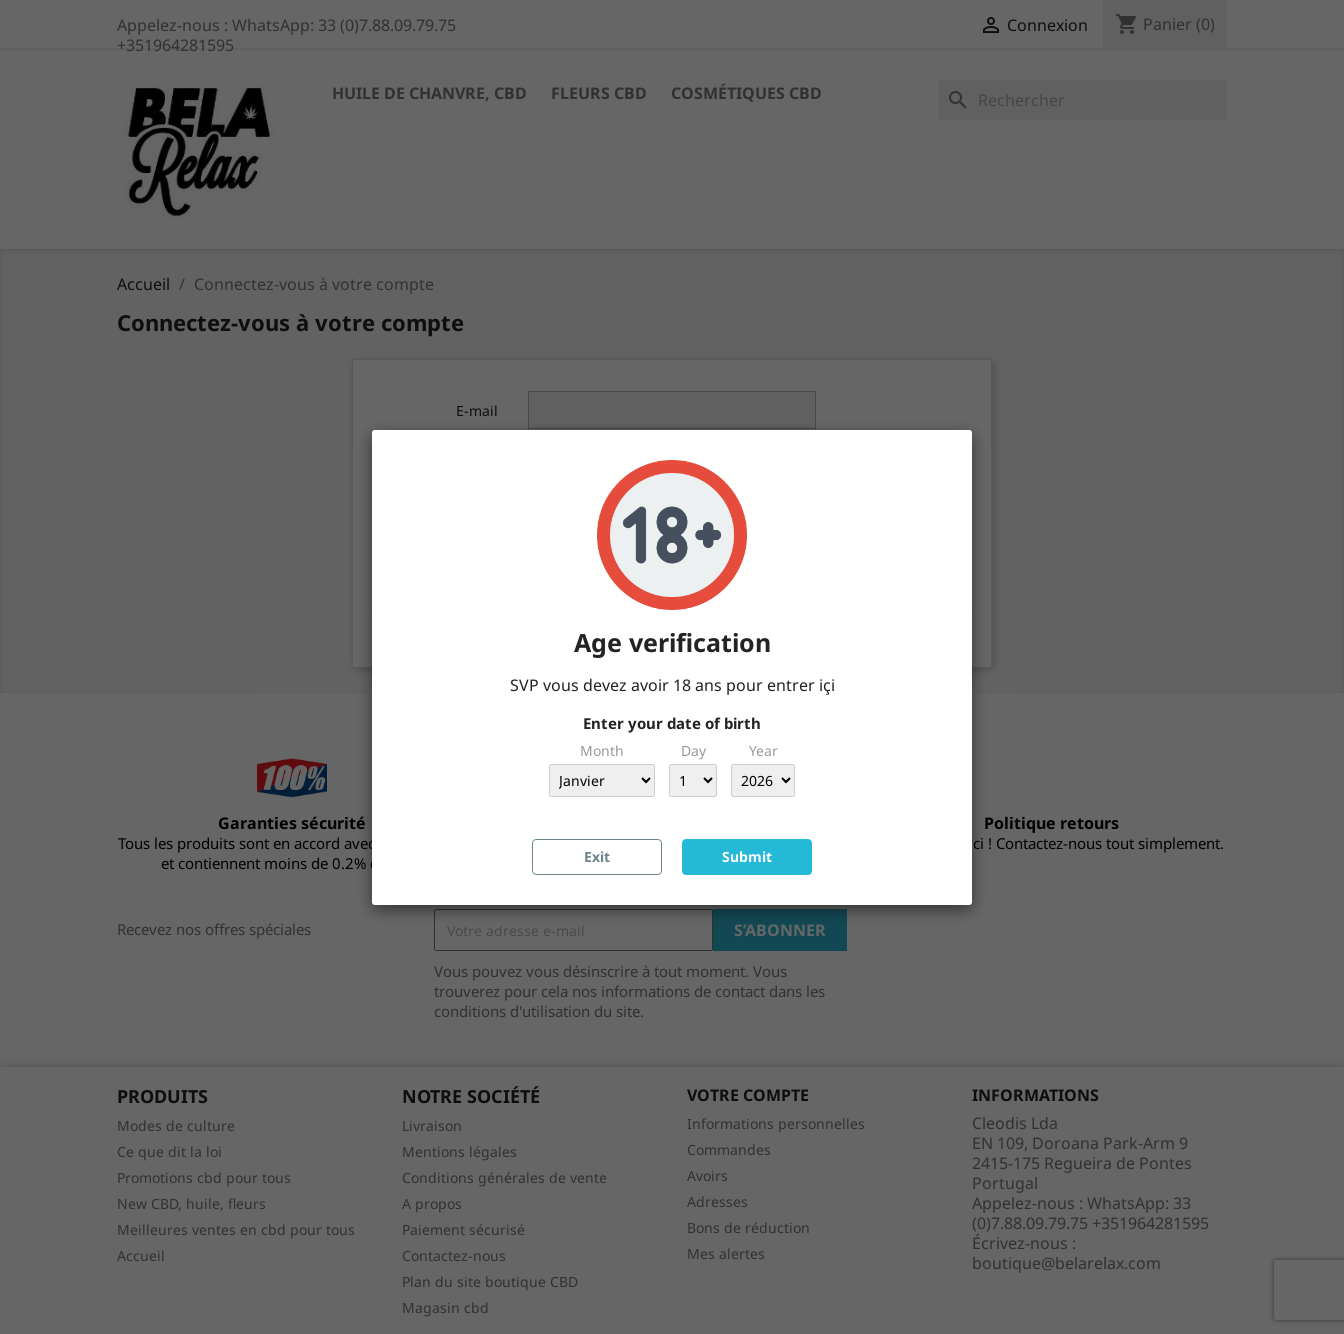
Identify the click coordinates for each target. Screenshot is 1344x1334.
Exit (597, 856)
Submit (747, 856)
